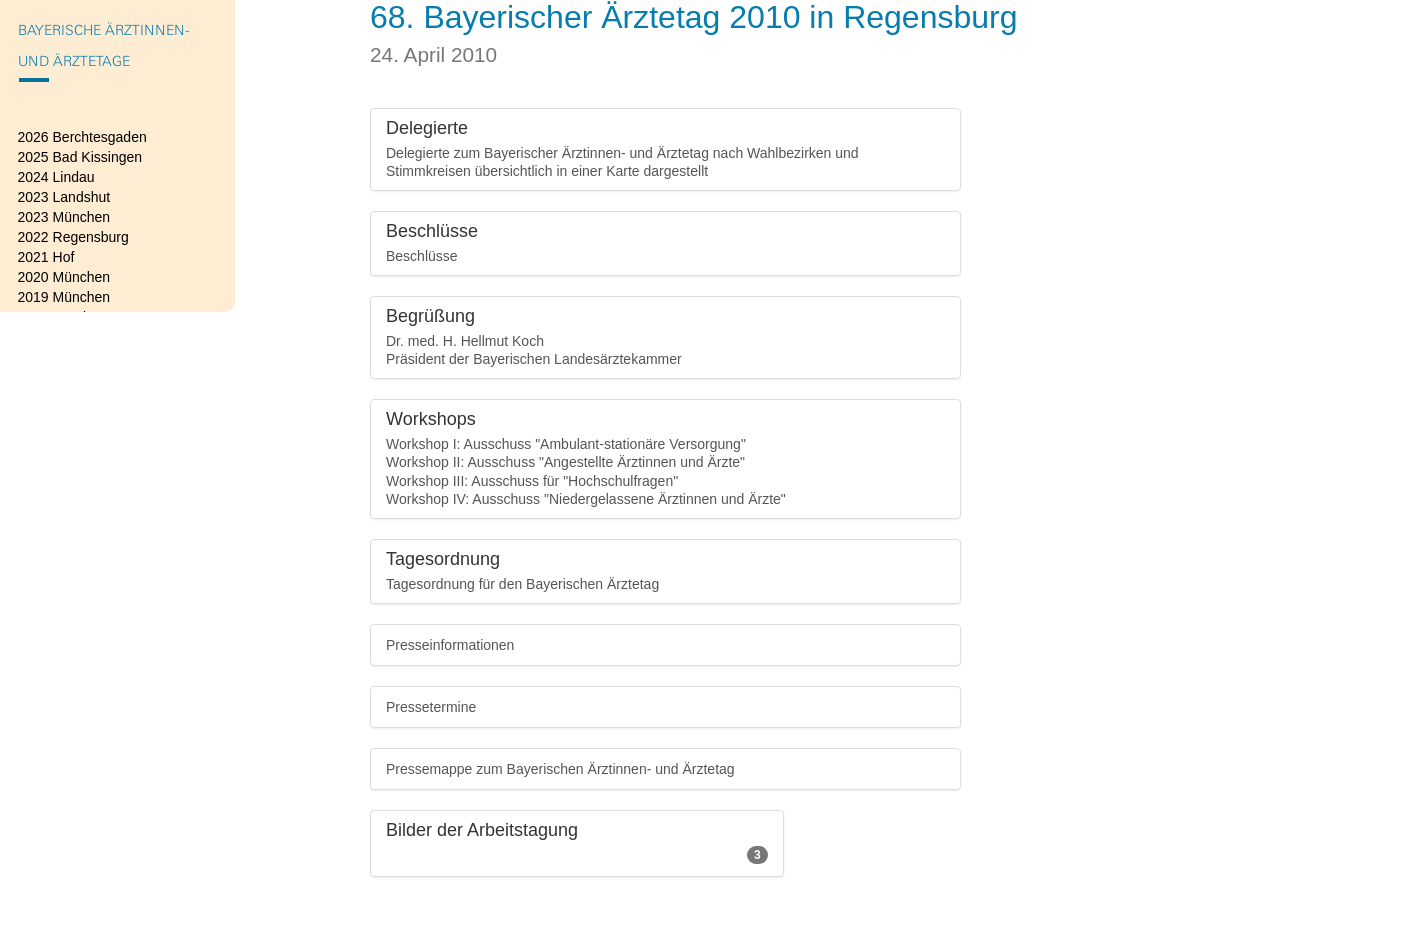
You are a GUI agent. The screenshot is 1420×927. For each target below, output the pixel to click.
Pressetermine (431, 707)
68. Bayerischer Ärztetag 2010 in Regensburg (694, 17)
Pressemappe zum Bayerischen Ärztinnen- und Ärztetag (560, 769)
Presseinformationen (450, 645)
